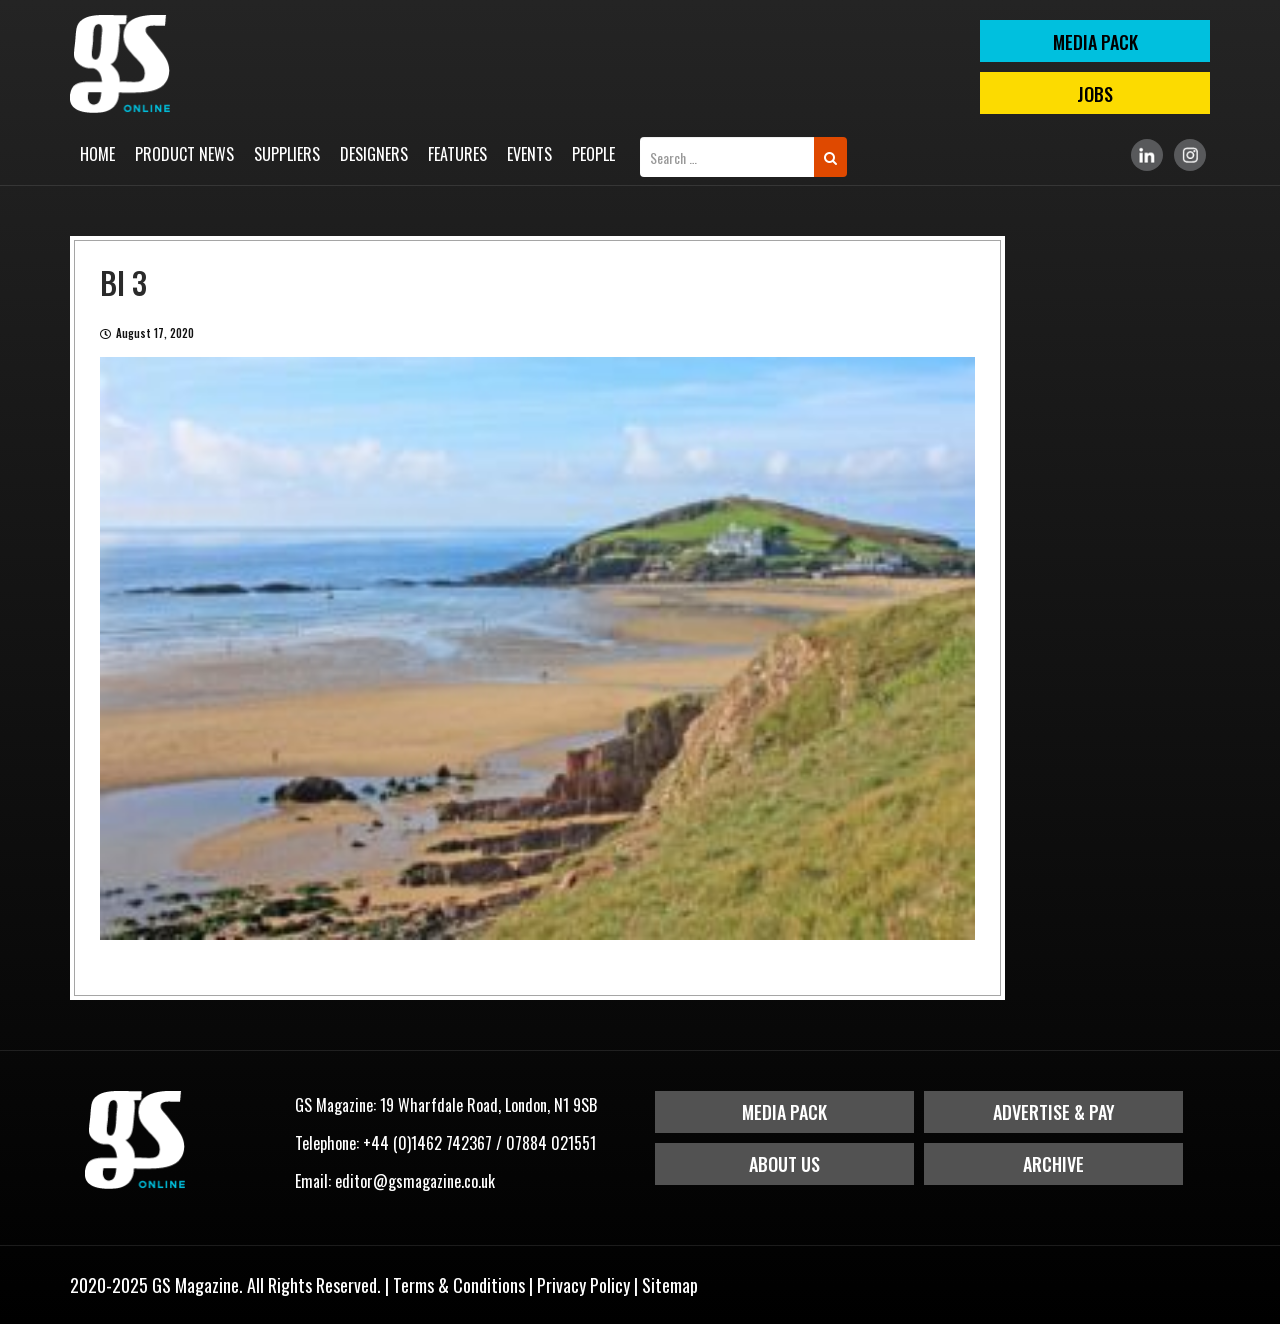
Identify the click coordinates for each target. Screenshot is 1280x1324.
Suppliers (287, 154)
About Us (784, 1164)
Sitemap (670, 1285)
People (593, 154)
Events (529, 154)
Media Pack (784, 1112)
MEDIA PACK (1095, 42)
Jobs (1095, 94)
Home (97, 154)
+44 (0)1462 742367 (427, 1143)
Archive (1053, 1164)
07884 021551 (551, 1143)
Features (457, 154)
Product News (184, 154)
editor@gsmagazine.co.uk (415, 1181)
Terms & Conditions (459, 1285)
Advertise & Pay (1054, 1112)
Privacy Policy (583, 1285)
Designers (374, 154)
